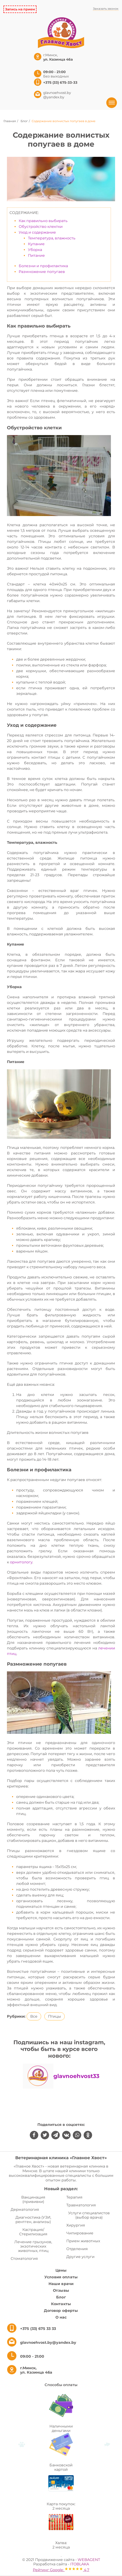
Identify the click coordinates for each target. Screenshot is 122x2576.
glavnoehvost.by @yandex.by (57, 94)
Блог (61, 2297)
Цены (61, 2270)
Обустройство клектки (41, 226)
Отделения (77, 2249)
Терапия (74, 2197)
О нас (61, 2317)
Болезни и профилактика (43, 266)
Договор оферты (61, 2310)
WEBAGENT (89, 2559)
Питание (36, 255)
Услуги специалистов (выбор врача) (89, 2215)
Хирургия (75, 2225)
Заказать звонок (106, 8)
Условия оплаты (61, 2277)
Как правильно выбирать (43, 221)
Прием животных (83, 2241)
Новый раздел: (61, 2188)
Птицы (54, 2016)
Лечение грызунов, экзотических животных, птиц (33, 2246)
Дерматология (25, 2209)
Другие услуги (80, 2256)
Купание (36, 244)
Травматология (81, 2205)
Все (33, 2016)
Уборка (35, 249)
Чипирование (79, 2233)
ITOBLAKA (79, 2564)
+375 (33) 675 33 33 (38, 2328)
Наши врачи (61, 2284)
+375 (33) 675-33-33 (60, 82)
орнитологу (21, 1562)
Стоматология (24, 2258)
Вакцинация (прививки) (33, 2199)
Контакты (61, 2304)
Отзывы (61, 2290)
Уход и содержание (37, 232)
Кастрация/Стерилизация (33, 2231)
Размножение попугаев (42, 271)
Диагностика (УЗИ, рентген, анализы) (33, 2219)
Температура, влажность (51, 238)
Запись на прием (20, 9)
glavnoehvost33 (76, 2076)
